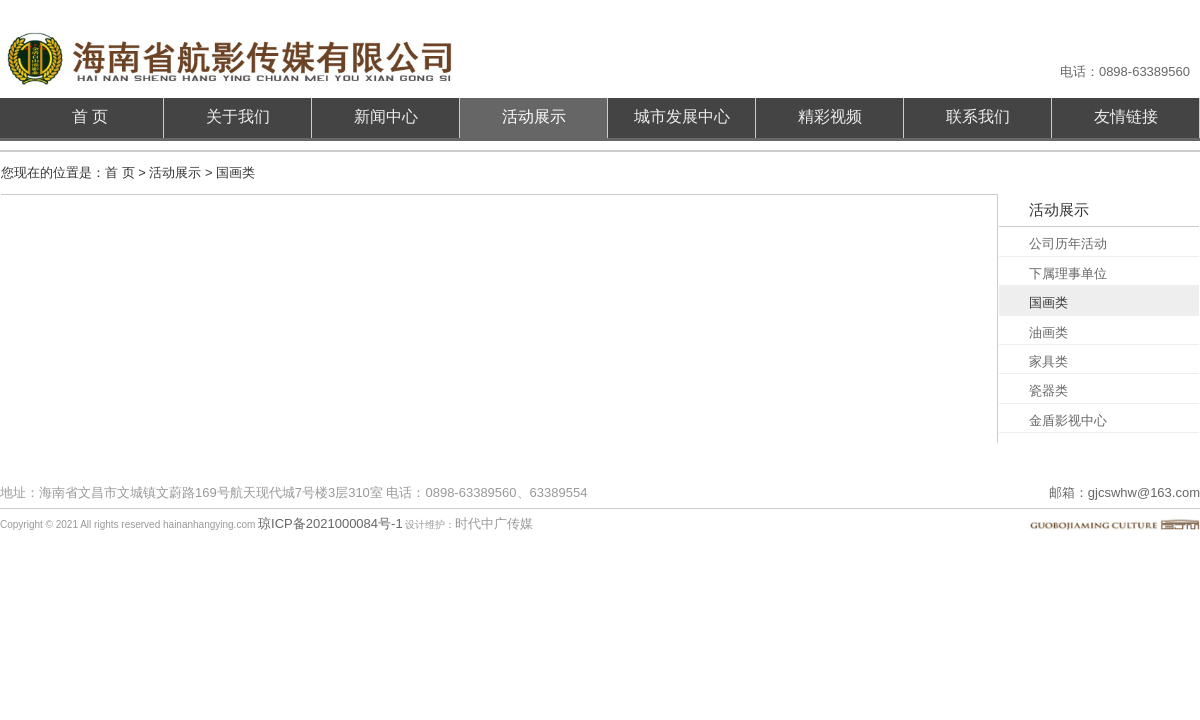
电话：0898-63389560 (1125, 71)
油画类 (1048, 332)
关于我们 (238, 116)
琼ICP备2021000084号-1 (330, 523)
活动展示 (534, 116)
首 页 (90, 116)
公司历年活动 (1068, 243)
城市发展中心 (682, 116)
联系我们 (978, 116)
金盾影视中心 (1068, 420)
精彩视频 (830, 116)
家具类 (1048, 361)
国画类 (1048, 302)
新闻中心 (386, 116)
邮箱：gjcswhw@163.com (1124, 492)
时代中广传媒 (494, 523)
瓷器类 (1048, 390)
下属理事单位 (1068, 273)
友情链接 (1126, 116)
